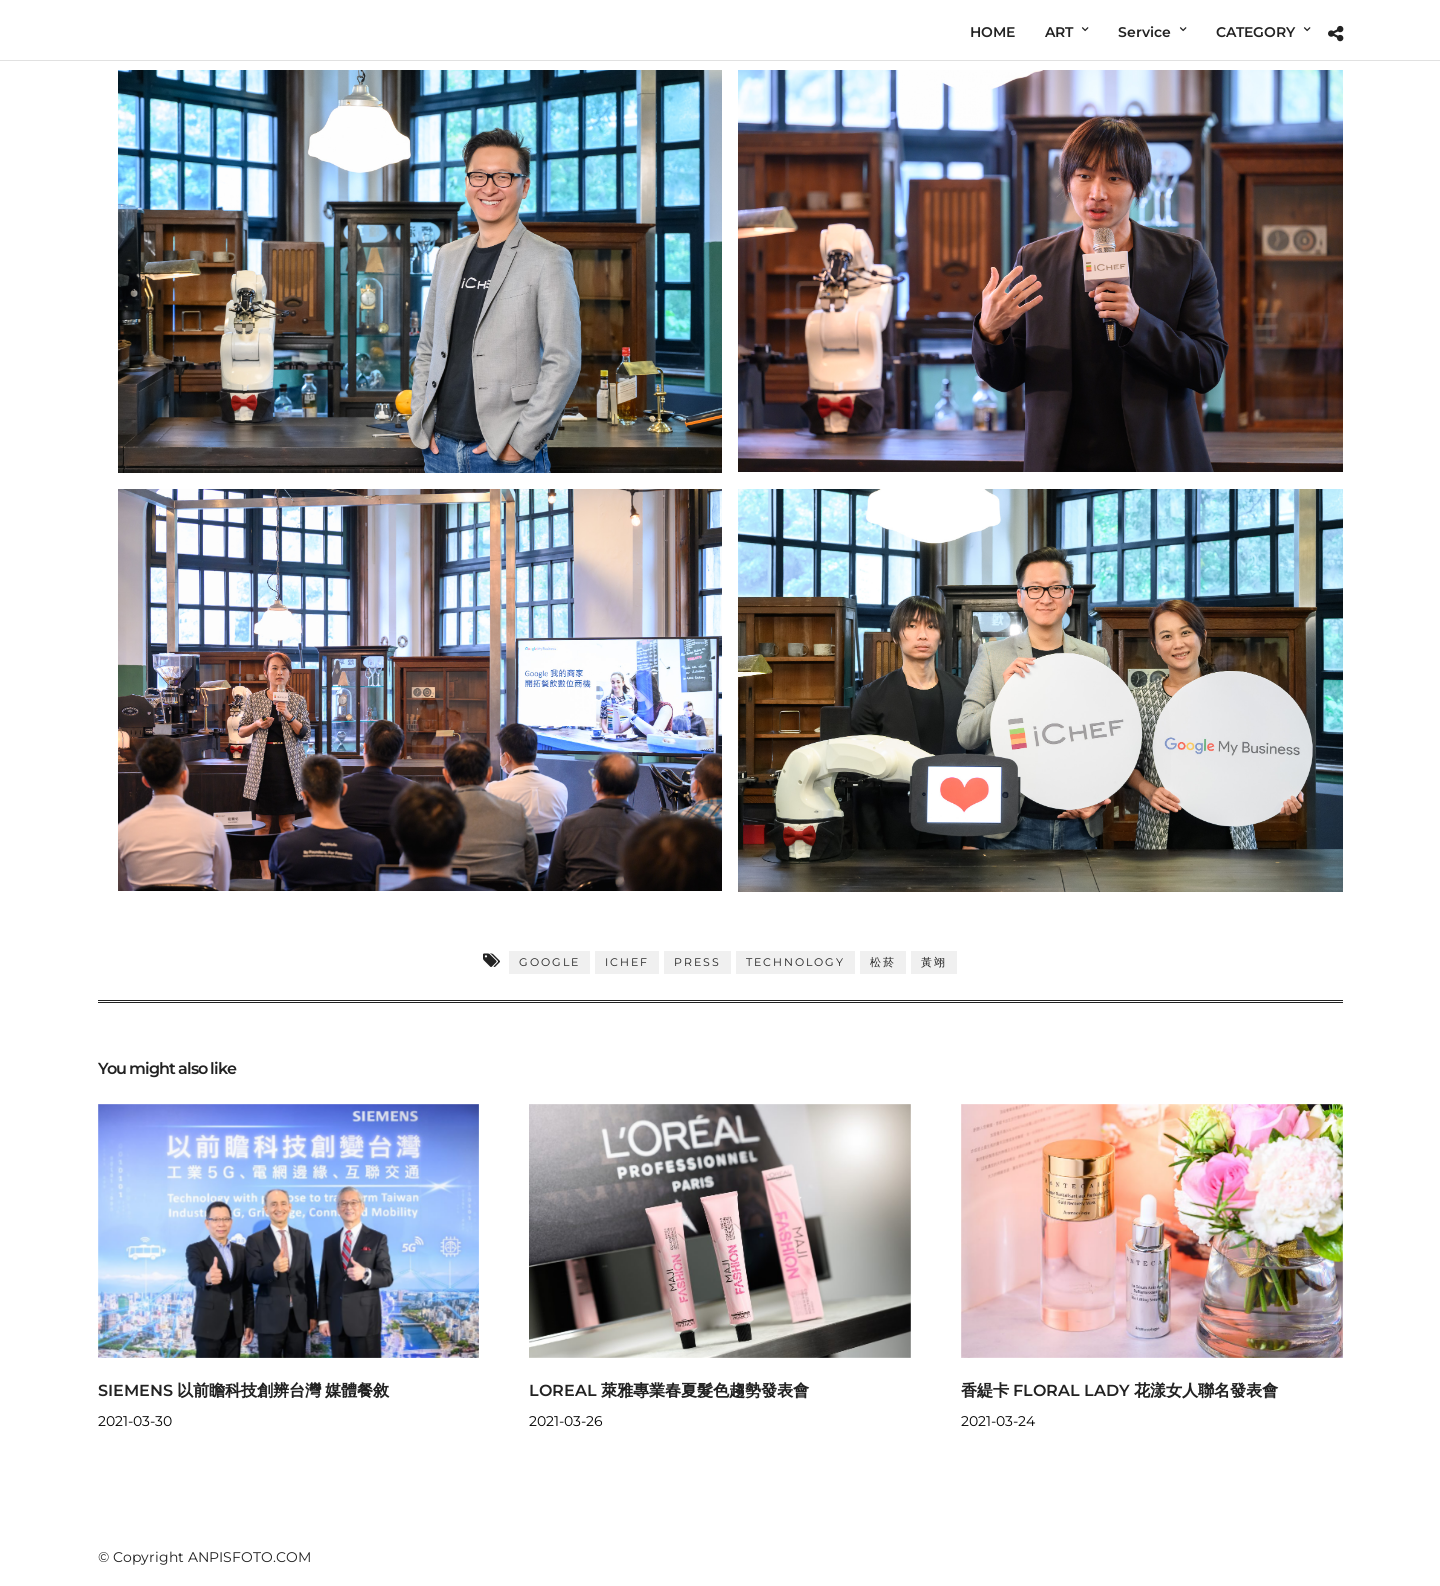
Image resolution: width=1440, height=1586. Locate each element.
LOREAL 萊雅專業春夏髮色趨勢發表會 (669, 1390)
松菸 (883, 962)
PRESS (697, 962)
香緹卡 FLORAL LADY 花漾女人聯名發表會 (1119, 1390)
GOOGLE (549, 962)
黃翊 (934, 962)
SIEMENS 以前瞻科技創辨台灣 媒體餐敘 (243, 1390)
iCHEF (627, 962)
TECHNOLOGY (795, 962)
